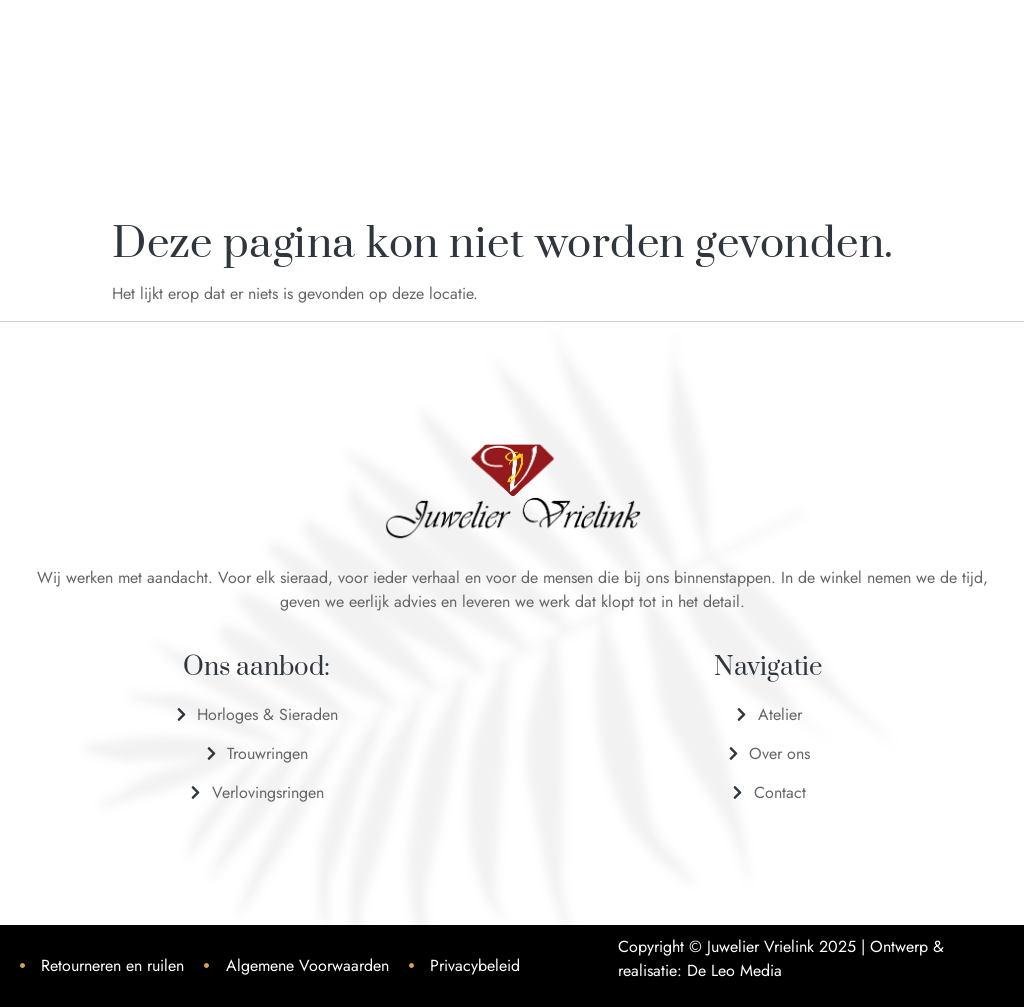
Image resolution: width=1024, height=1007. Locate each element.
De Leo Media (734, 970)
